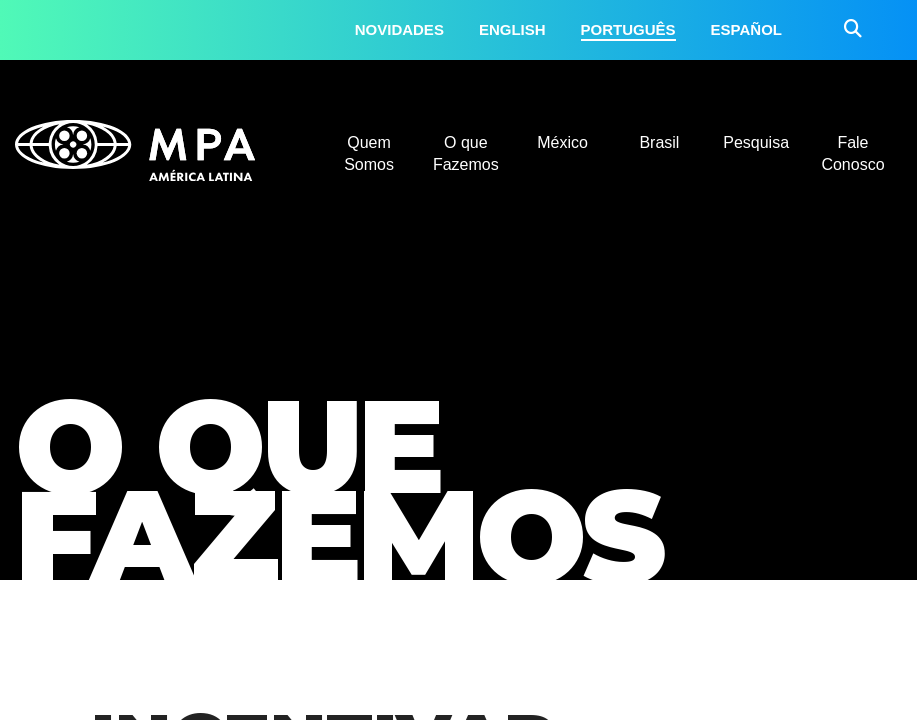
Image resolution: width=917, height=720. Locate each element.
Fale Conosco (852, 153)
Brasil (659, 142)
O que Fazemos (466, 153)
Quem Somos (369, 153)
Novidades (399, 29)
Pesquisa (756, 142)
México (562, 142)
